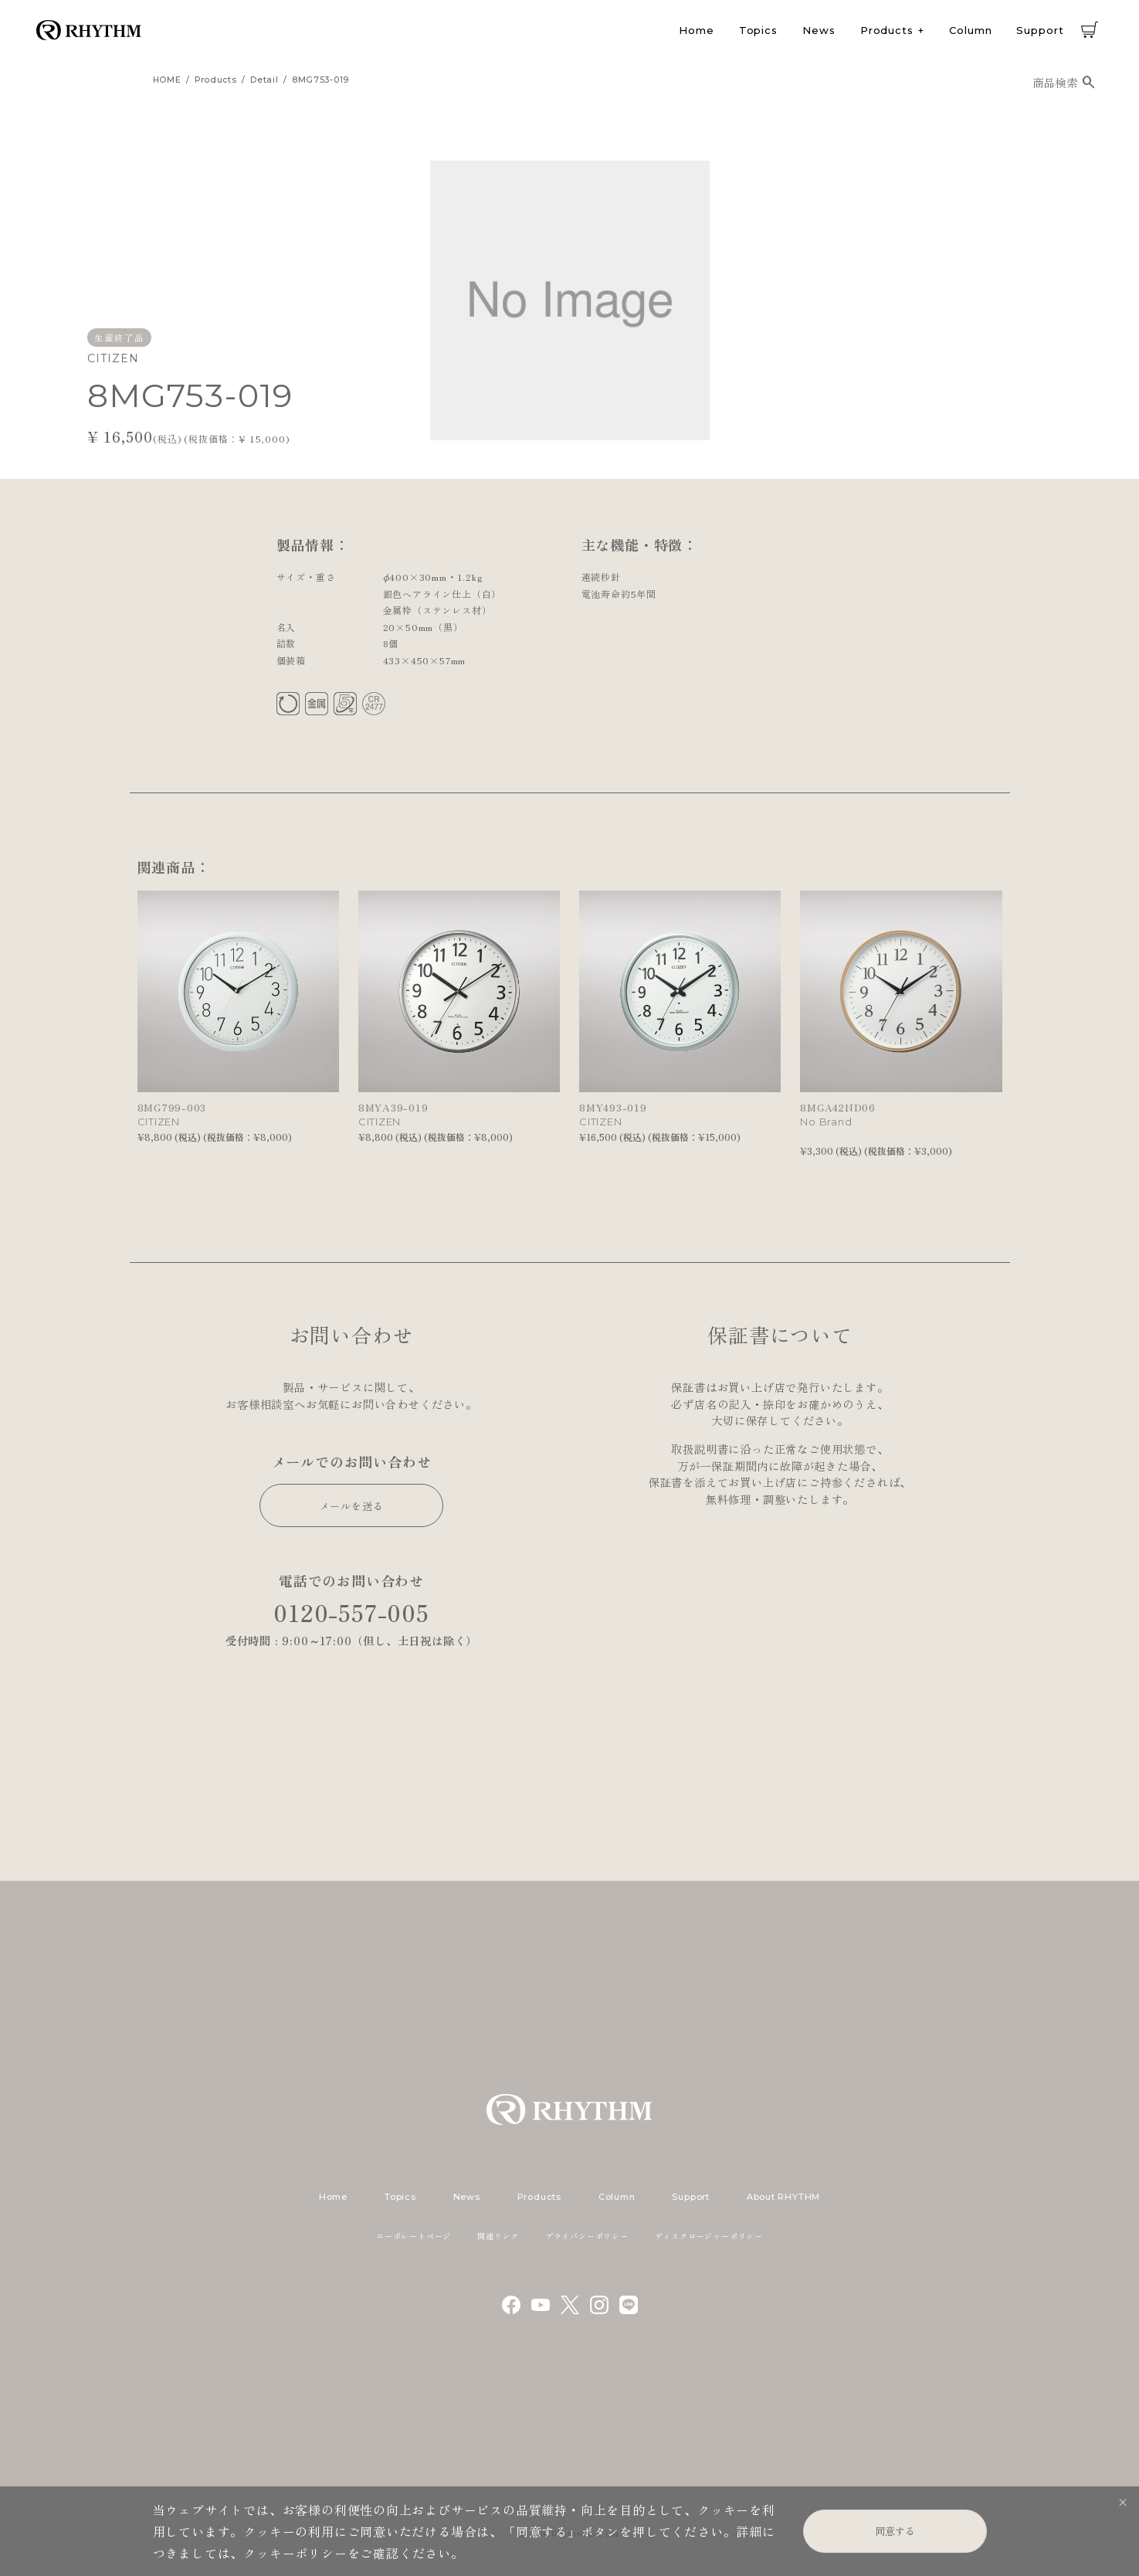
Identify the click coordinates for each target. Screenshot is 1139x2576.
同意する (895, 2530)
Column (970, 30)
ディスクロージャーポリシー (709, 2236)
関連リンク (498, 2236)
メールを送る (352, 1505)
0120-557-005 (351, 1612)
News (819, 30)
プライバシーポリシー (587, 2236)
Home (696, 30)
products (216, 80)
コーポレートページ (413, 2236)
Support (1039, 30)
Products (887, 30)
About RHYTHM (783, 2196)
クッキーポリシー (295, 2553)
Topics (758, 30)
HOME (167, 80)
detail (264, 80)
